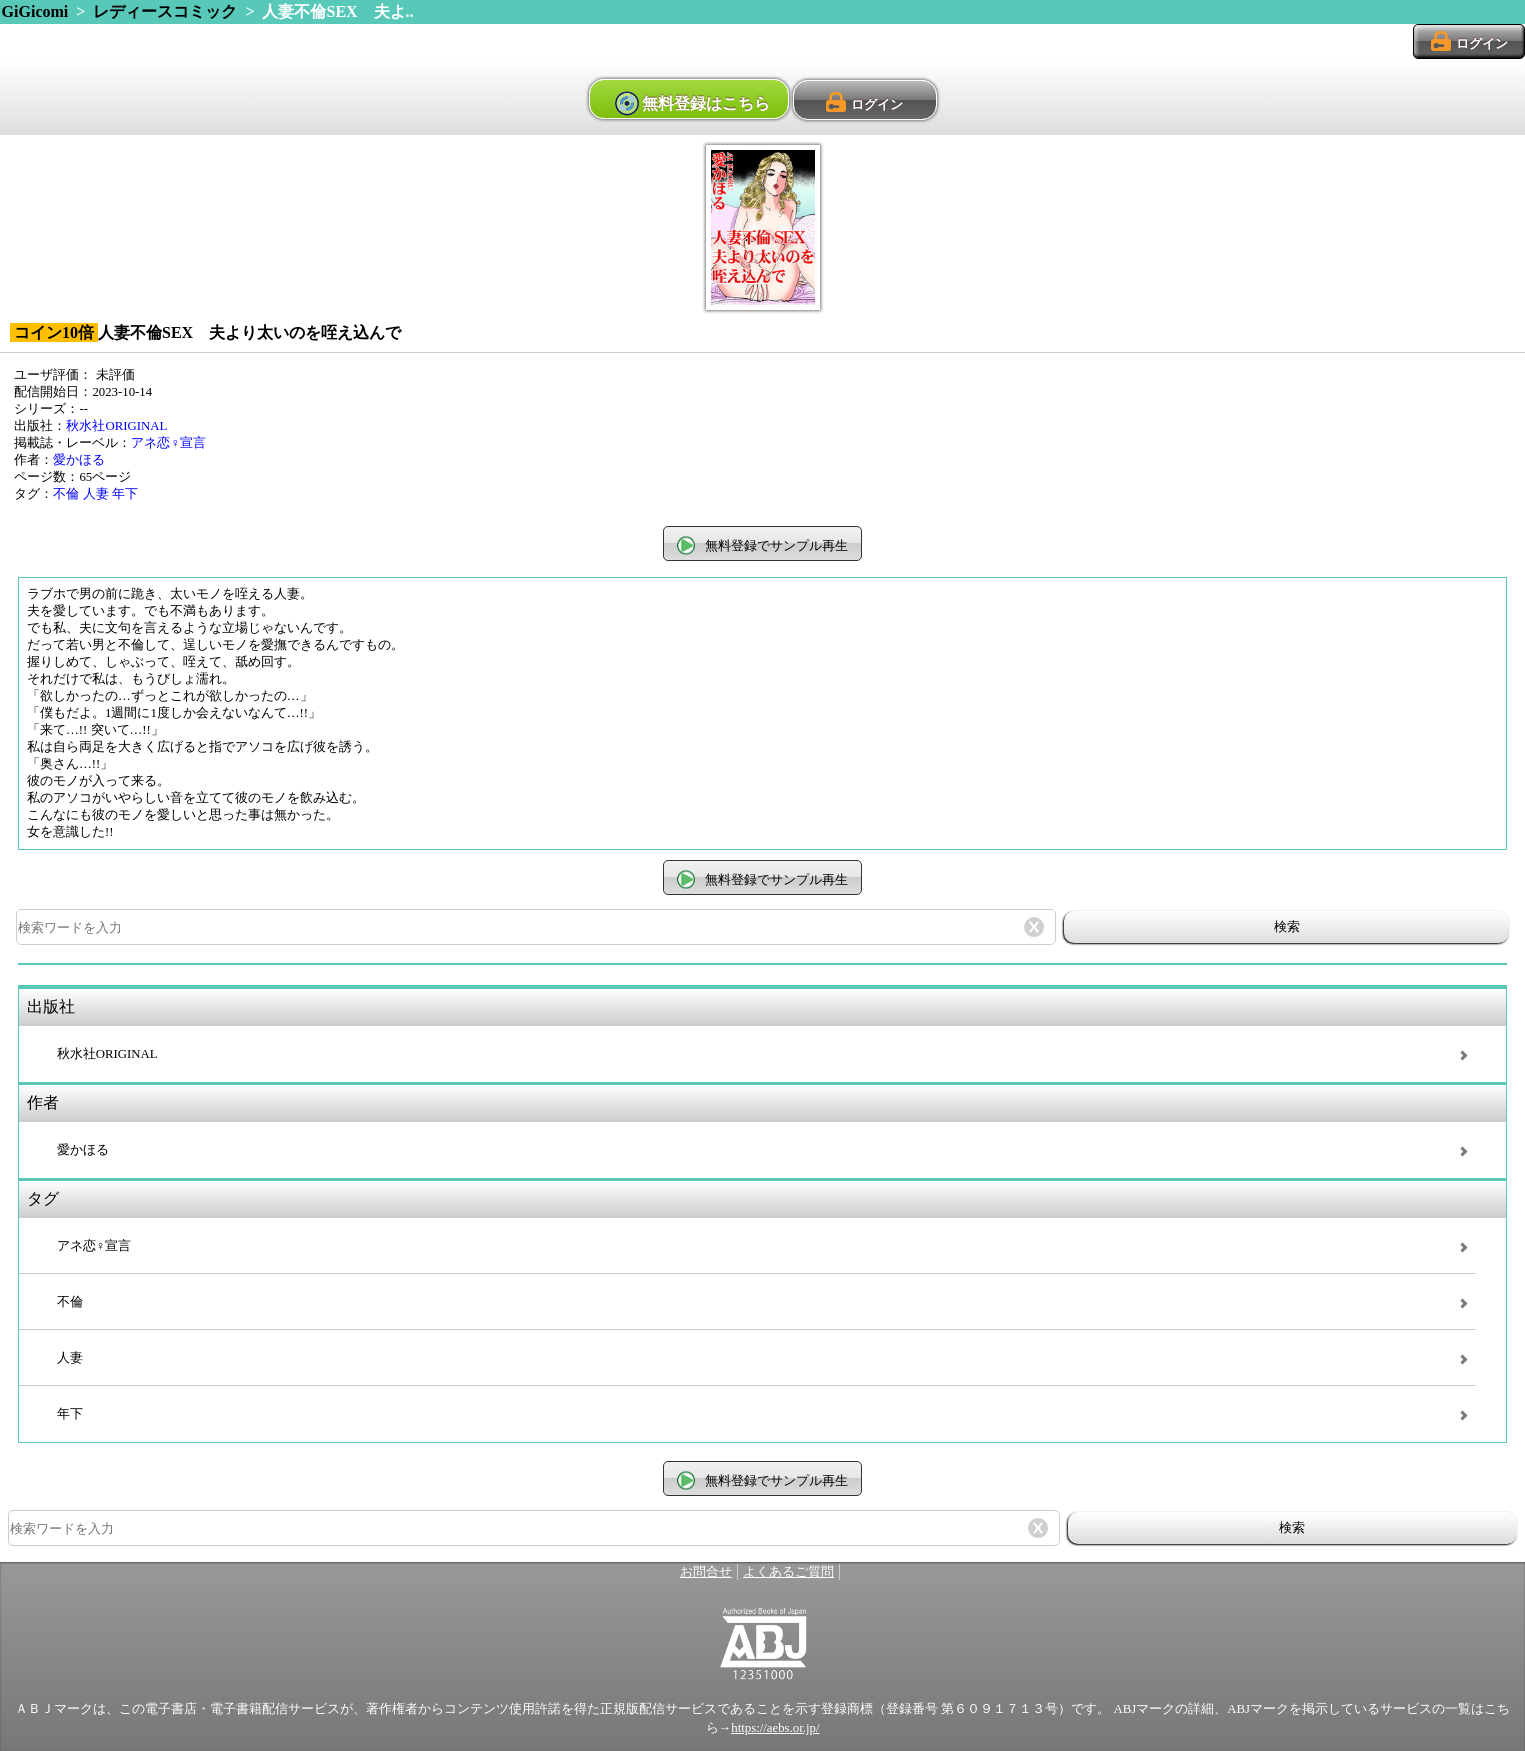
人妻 (96, 494)
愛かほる (79, 460)
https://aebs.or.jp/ (775, 1728)
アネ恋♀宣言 (168, 443)
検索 (1287, 926)
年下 (125, 494)
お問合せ (706, 1572)
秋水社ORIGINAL (116, 426)
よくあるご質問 (788, 1572)
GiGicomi (35, 11)
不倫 (66, 494)
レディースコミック (165, 11)
